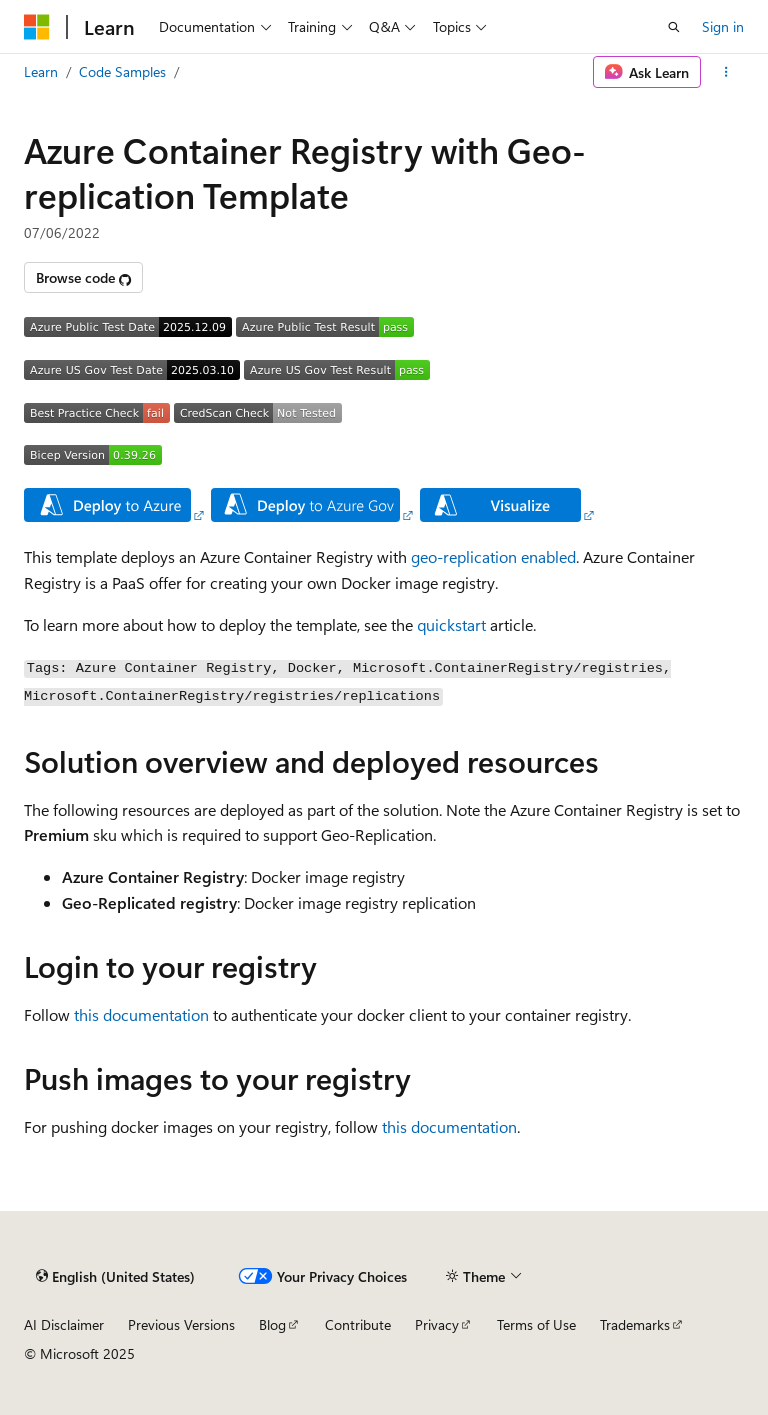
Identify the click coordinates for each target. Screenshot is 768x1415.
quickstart (451, 624)
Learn (41, 71)
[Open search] (674, 27)
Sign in (723, 26)
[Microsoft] (37, 27)
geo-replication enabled (493, 556)
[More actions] (726, 72)
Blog (272, 1324)
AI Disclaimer (64, 1324)
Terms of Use (536, 1324)
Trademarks (635, 1324)
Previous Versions (181, 1324)
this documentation (141, 1014)
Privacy (437, 1324)
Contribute (358, 1324)
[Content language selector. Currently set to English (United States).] (115, 1276)
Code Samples (122, 71)
